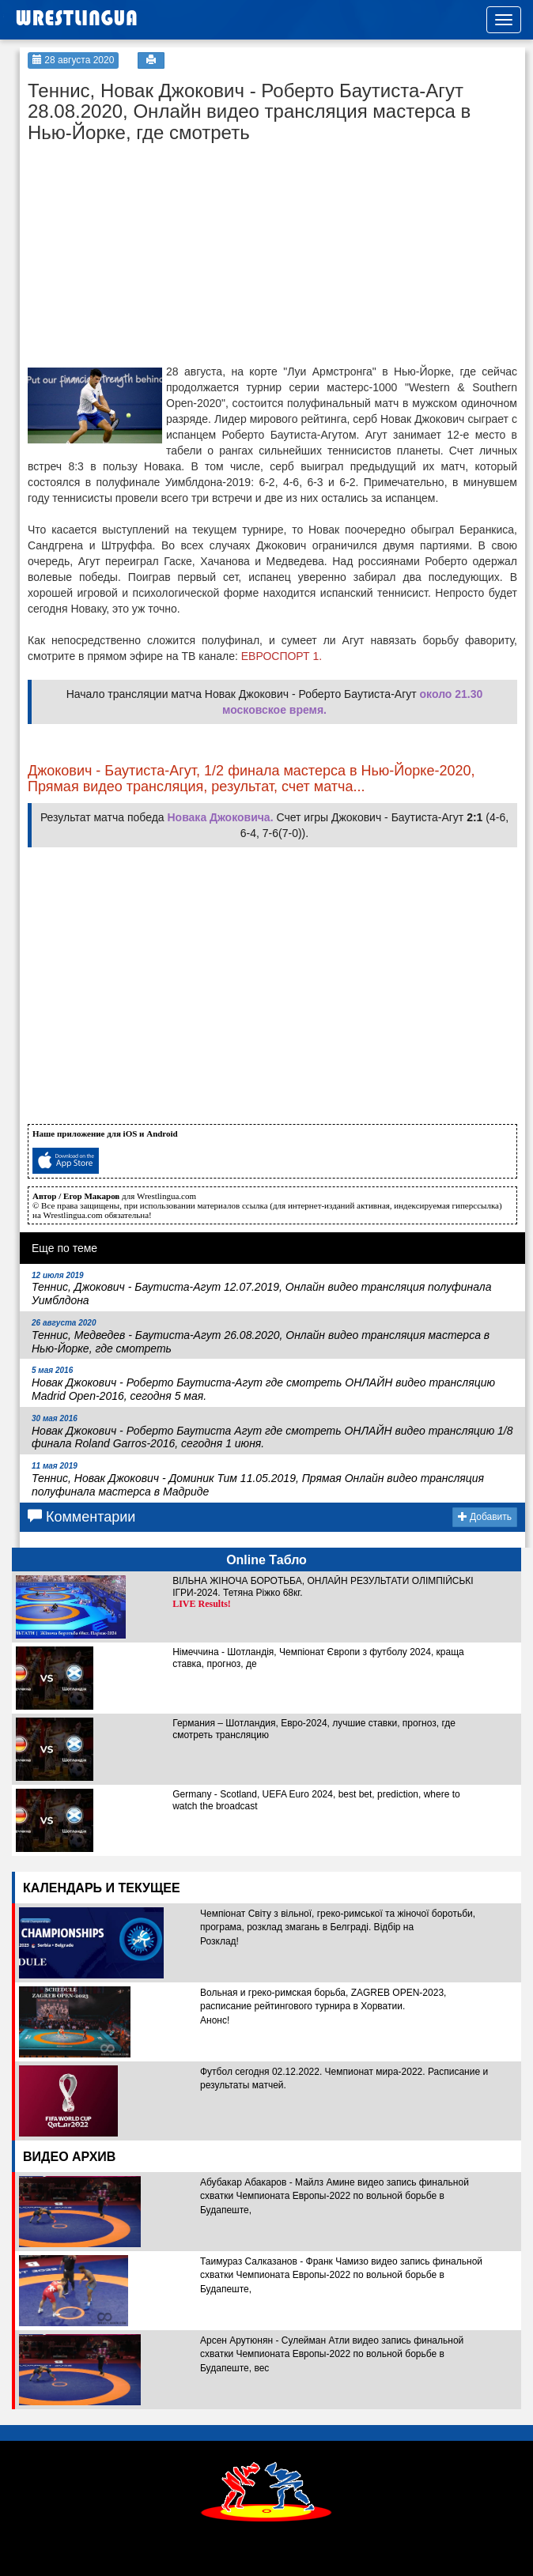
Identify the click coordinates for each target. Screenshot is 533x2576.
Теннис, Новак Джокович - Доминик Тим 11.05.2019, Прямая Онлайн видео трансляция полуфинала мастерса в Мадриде (258, 1479)
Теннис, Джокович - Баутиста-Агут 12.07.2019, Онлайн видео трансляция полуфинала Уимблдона (262, 1289)
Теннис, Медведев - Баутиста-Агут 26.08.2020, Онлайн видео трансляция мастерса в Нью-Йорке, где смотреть (261, 1336)
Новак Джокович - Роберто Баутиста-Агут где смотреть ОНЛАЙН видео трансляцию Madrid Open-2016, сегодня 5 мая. (263, 1384)
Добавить (485, 1516)
